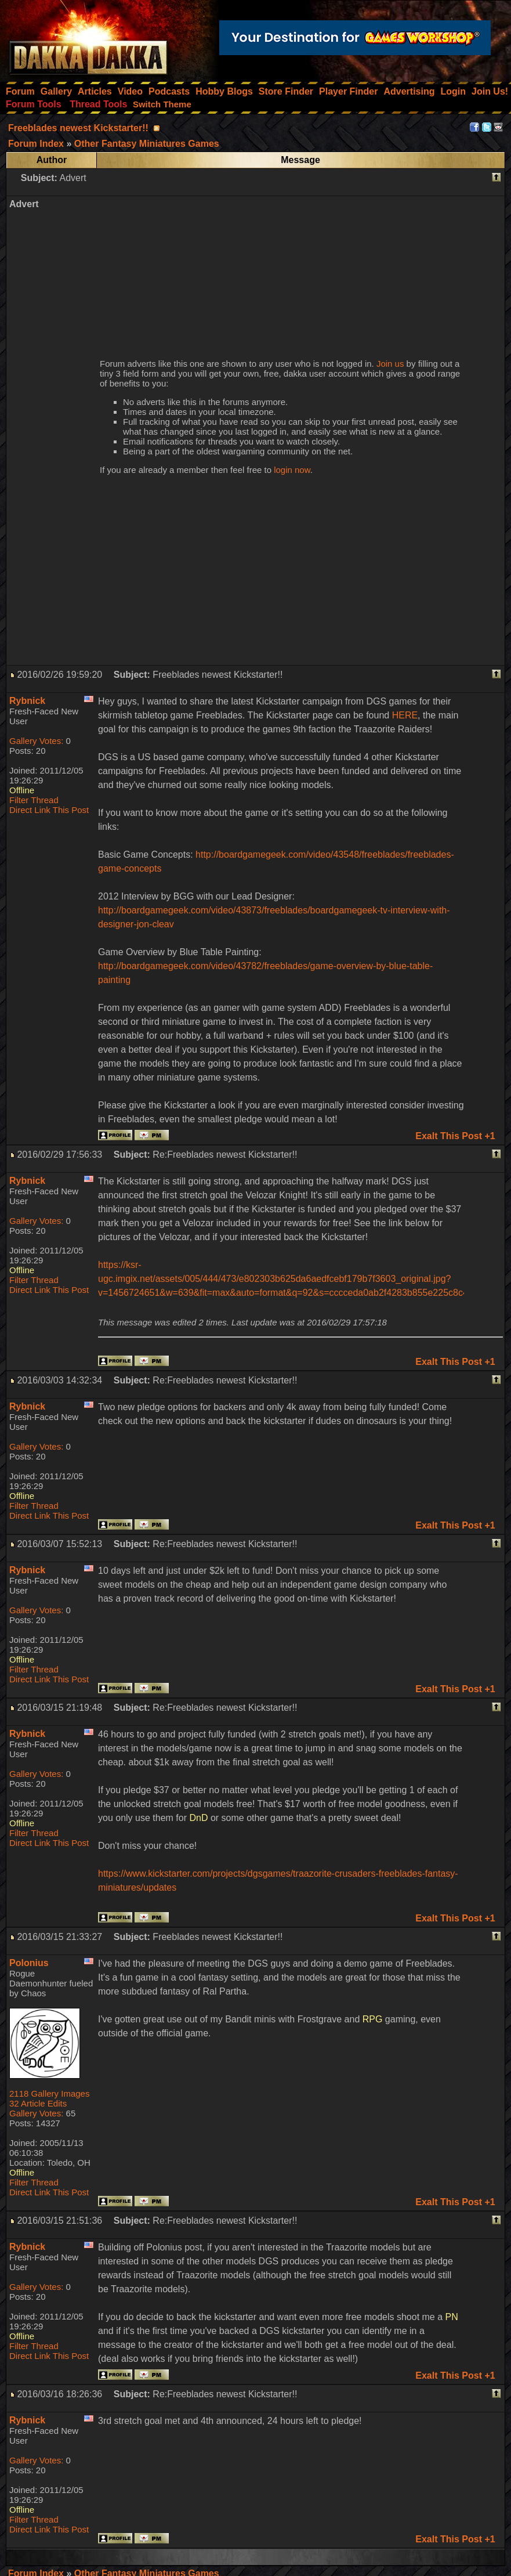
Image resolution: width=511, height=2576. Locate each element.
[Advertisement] (281, 270)
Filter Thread (34, 800)
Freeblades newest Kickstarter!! (78, 128)
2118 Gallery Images (49, 2093)
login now (292, 470)
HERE (405, 715)
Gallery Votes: (36, 741)
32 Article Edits (38, 2103)
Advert (72, 178)
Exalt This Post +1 (455, 1136)
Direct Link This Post (49, 810)
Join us (390, 363)
